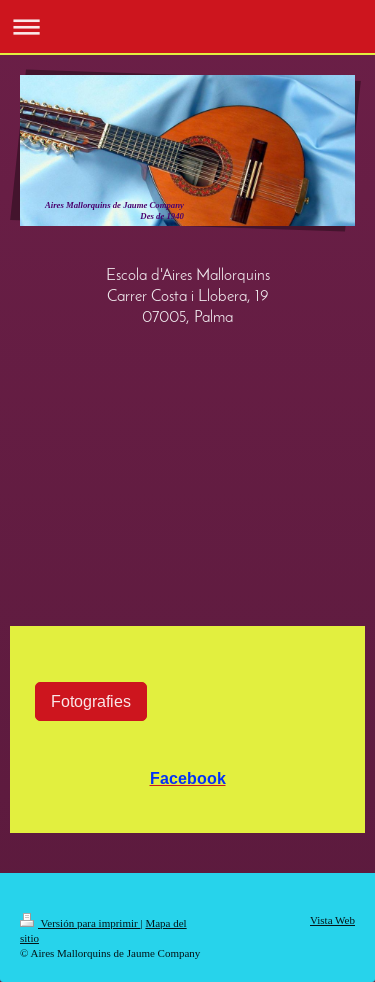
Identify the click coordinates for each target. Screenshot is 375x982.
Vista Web (332, 920)
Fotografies (91, 701)
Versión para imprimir (80, 923)
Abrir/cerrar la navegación (187, 26)
